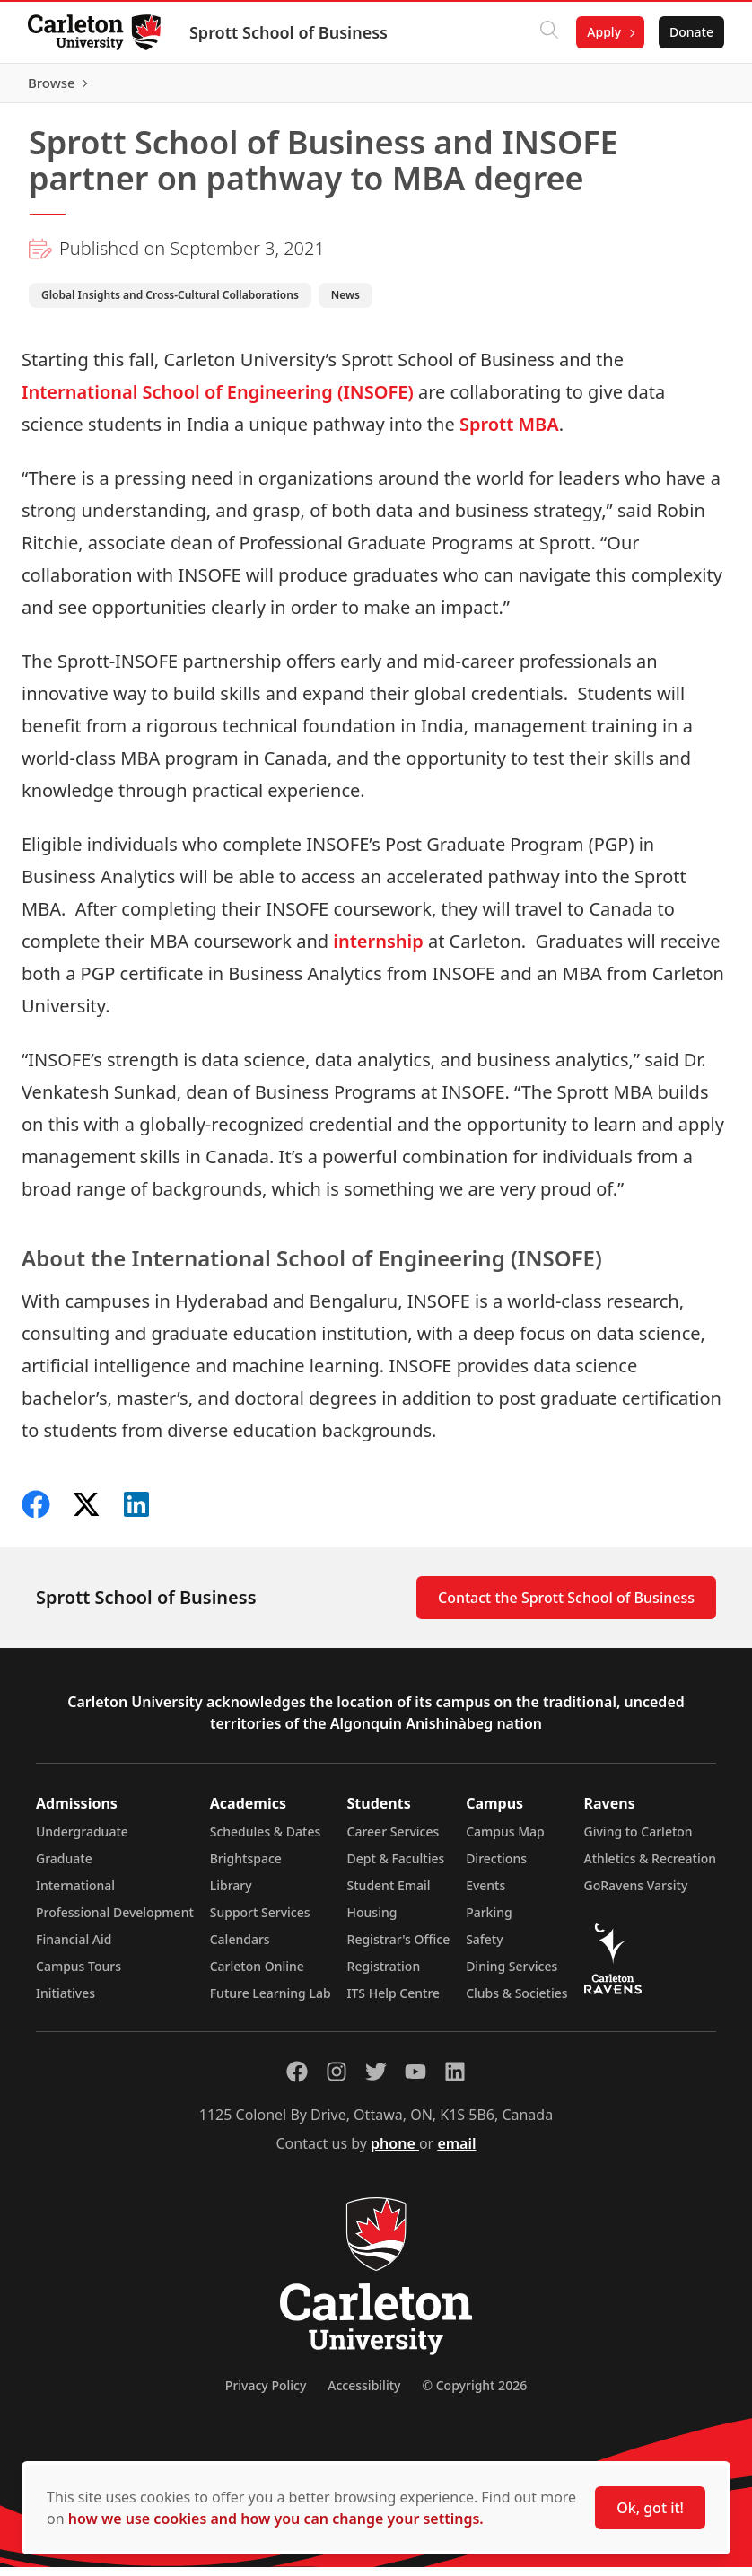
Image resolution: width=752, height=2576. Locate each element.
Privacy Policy (265, 2394)
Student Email (389, 1894)
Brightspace (246, 1867)
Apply (603, 31)
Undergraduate (82, 1840)
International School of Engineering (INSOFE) (218, 400)
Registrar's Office (398, 1948)
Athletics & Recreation (650, 1867)
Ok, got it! (650, 2508)
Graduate (64, 1867)
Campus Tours (78, 1975)
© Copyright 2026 (474, 2394)
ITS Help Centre (394, 2002)
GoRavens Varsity (636, 1894)
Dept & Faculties (396, 1867)
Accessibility (364, 2394)
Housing (372, 1921)
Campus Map (505, 1840)
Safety (484, 1948)
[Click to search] (548, 32)
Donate (691, 31)
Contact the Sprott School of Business (566, 1607)
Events (485, 1894)
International (75, 1894)
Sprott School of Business (289, 32)
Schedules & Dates (265, 1840)
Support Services (260, 1921)
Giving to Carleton (638, 1840)
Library (231, 1894)
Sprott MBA (509, 432)
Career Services (393, 1840)
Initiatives (65, 2002)
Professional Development (115, 1921)
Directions (496, 1867)
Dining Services (511, 1975)
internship (378, 949)
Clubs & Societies (516, 2002)
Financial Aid (73, 1948)
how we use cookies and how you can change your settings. (276, 2518)
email (456, 2152)
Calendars (240, 1948)
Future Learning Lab (270, 2002)
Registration (384, 1975)
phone (395, 2152)
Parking (489, 1921)
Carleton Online (257, 1975)
